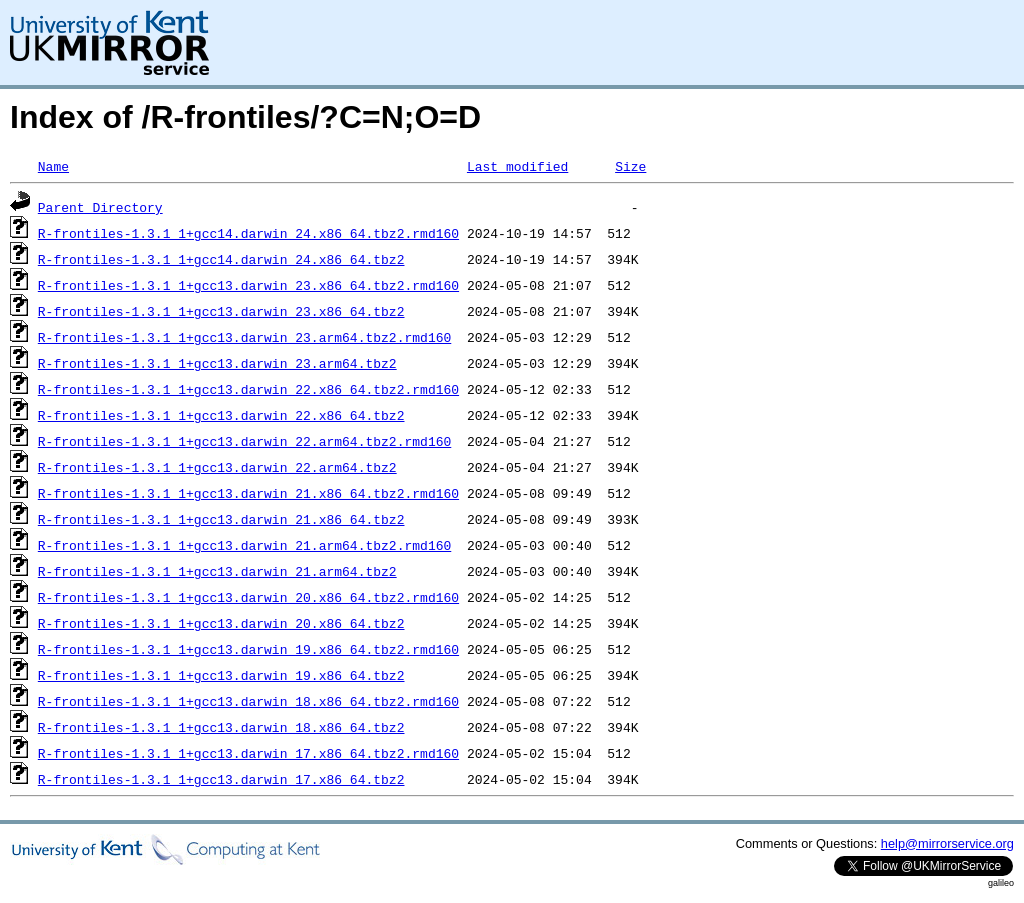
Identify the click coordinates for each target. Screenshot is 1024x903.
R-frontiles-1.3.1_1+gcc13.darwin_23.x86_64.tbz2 (221, 311)
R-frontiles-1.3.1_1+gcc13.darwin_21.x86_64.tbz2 (221, 519)
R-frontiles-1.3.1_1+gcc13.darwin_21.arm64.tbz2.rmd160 (244, 545)
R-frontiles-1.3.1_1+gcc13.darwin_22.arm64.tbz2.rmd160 (244, 441)
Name (53, 166)
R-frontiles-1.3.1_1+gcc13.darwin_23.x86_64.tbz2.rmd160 (248, 285)
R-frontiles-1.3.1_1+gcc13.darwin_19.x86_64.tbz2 (221, 675)
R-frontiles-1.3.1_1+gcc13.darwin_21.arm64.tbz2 (217, 571)
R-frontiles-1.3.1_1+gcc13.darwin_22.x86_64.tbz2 (221, 415)
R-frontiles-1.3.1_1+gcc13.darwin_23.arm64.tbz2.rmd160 (244, 337)
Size (630, 166)
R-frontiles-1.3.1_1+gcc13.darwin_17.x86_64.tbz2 (221, 779)
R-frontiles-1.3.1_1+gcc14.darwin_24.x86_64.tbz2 (221, 259)
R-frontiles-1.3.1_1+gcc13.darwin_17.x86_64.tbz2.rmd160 (248, 753)
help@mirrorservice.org (947, 843)
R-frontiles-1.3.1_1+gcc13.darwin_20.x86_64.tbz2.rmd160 (248, 597)
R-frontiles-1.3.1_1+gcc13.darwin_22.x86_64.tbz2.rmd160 (248, 389)
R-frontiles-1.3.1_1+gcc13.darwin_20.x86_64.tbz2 (221, 623)
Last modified (517, 166)
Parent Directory (100, 207)
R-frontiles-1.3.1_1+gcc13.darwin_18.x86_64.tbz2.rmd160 (248, 701)
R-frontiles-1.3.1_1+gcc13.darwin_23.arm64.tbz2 (217, 363)
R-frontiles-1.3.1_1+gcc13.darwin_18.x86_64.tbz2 (221, 727)
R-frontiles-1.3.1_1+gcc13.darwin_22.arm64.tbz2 (217, 467)
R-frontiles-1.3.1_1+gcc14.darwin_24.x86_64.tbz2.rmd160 (248, 233)
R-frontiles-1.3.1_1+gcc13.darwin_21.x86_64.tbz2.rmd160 (248, 493)
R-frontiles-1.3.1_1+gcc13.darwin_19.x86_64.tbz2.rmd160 (248, 649)
